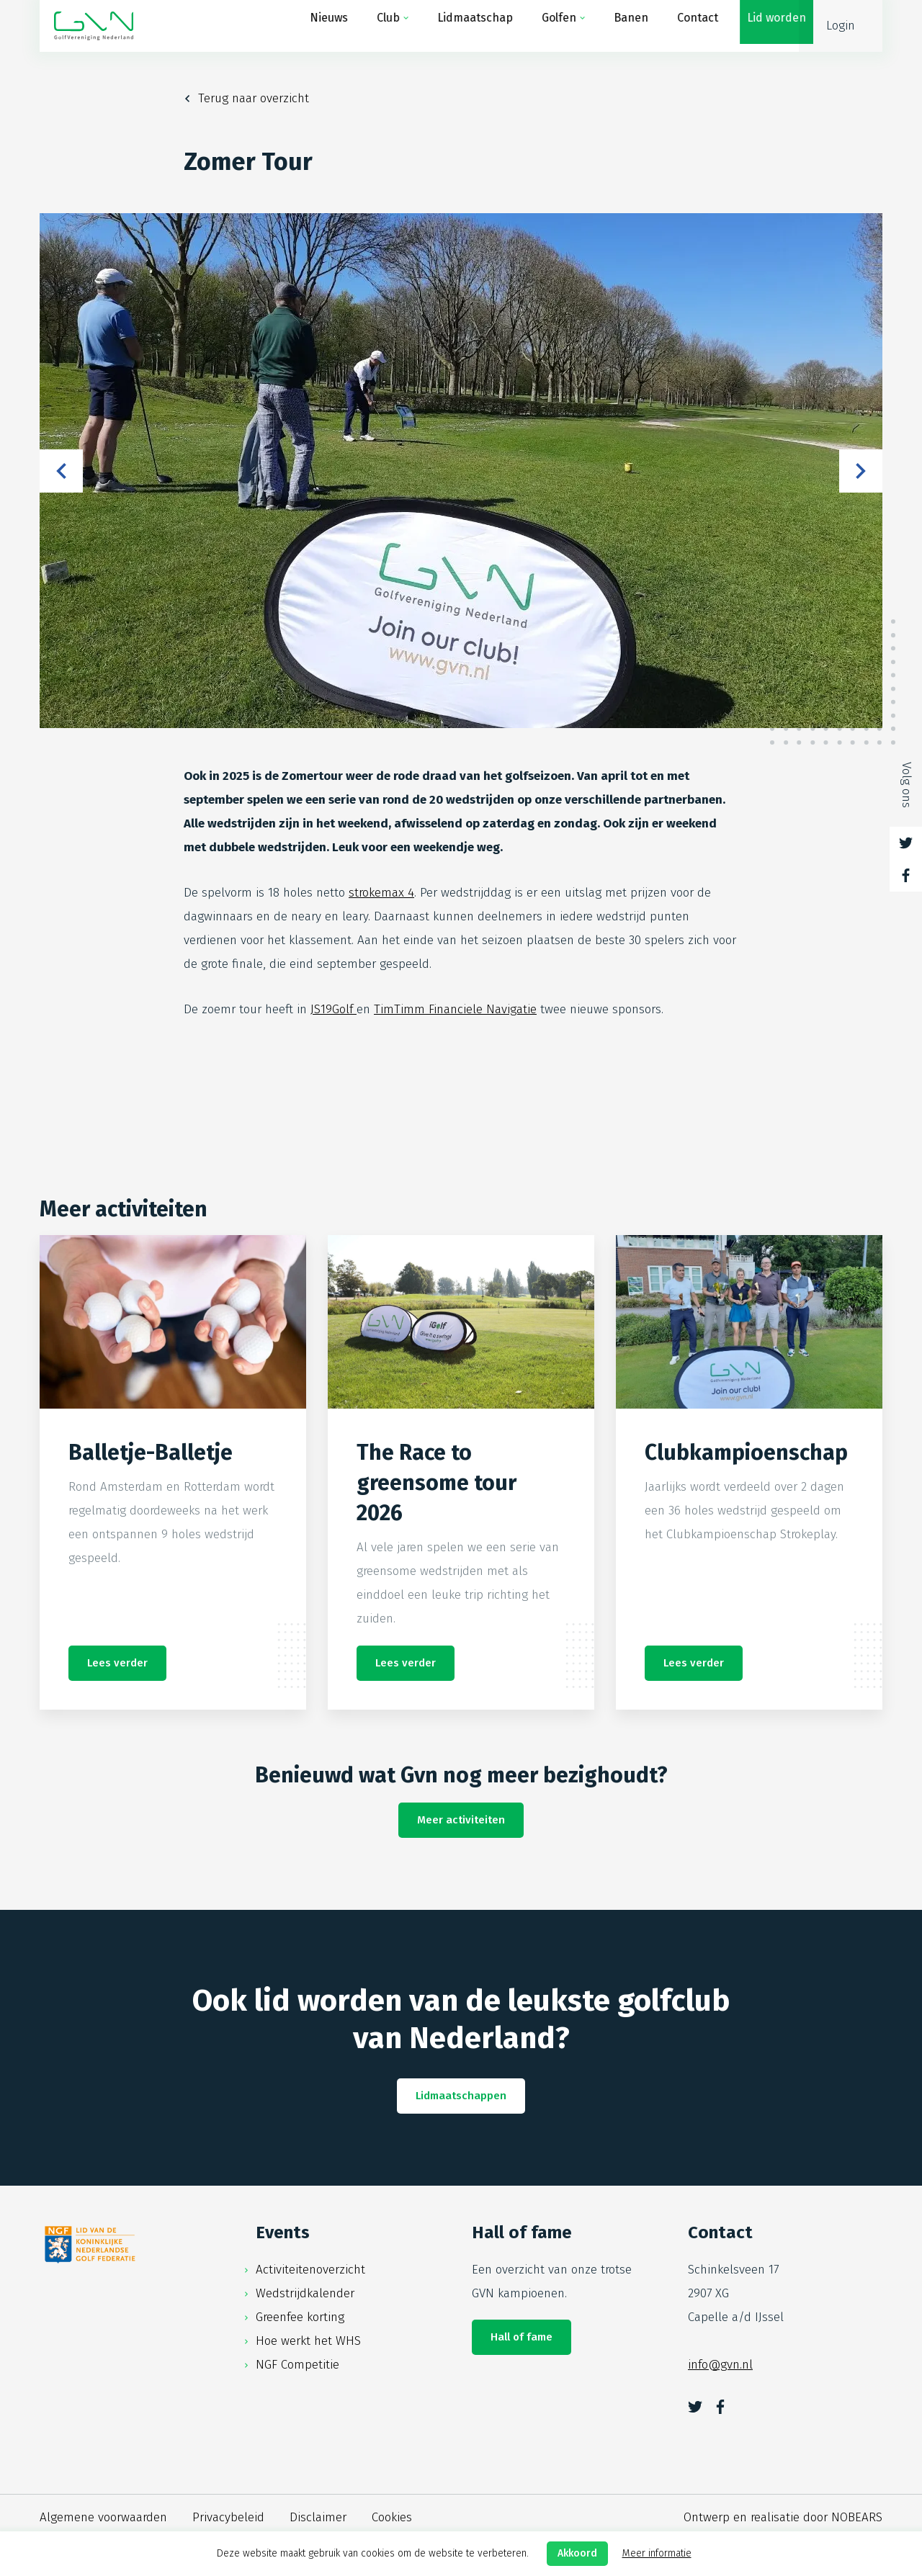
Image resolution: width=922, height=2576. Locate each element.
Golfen (544, 25)
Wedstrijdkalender (305, 2293)
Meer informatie (657, 2553)
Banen (616, 25)
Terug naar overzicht (253, 98)
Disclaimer (318, 2517)
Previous (61, 471)
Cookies (392, 2517)
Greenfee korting (300, 2317)
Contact (683, 25)
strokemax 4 (381, 892)
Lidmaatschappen (461, 2095)
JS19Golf (333, 1009)
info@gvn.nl (720, 2364)
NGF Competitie (297, 2364)
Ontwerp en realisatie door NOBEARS (783, 2517)
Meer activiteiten (461, 1819)
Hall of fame (521, 2336)
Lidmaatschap (460, 25)
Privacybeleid (228, 2517)
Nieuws (314, 25)
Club (373, 25)
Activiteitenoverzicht (310, 2269)
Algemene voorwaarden (103, 2517)
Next (860, 471)
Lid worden (762, 25)
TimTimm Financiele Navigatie (455, 1009)
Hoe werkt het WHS (308, 2340)
